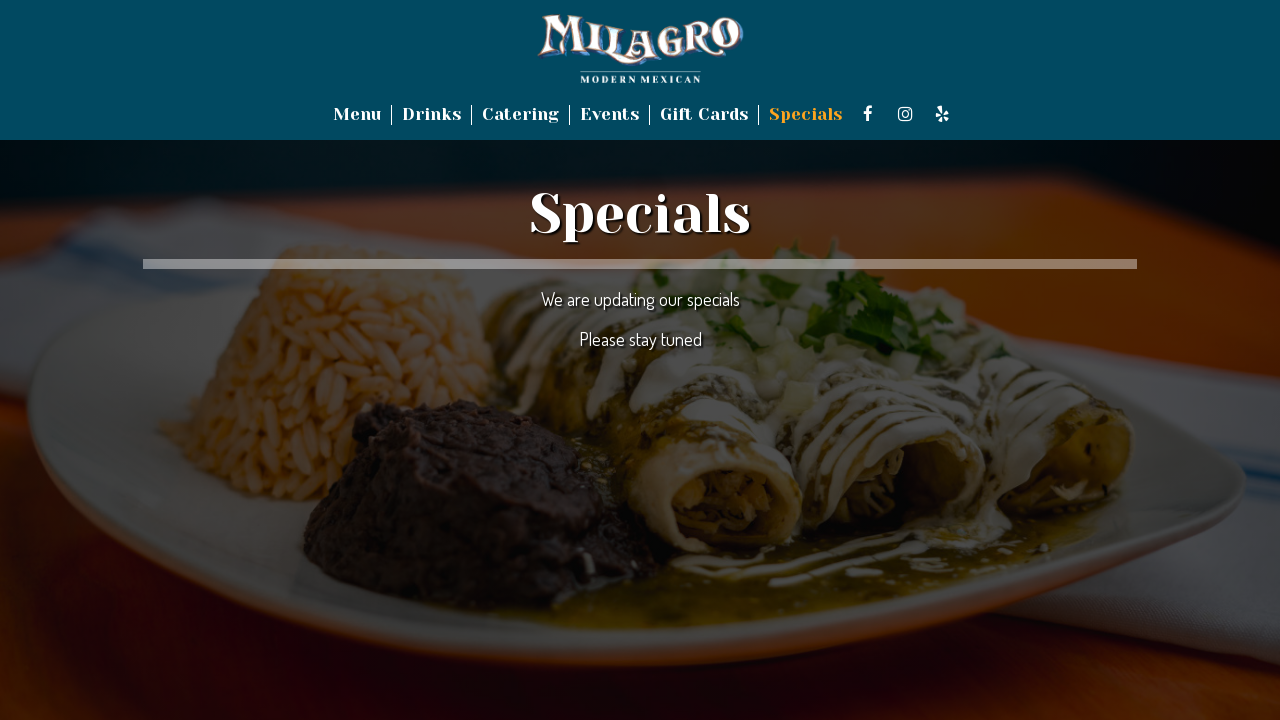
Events (609, 114)
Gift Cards (704, 114)
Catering (520, 114)
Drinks (431, 114)
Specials (805, 114)
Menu (357, 114)
